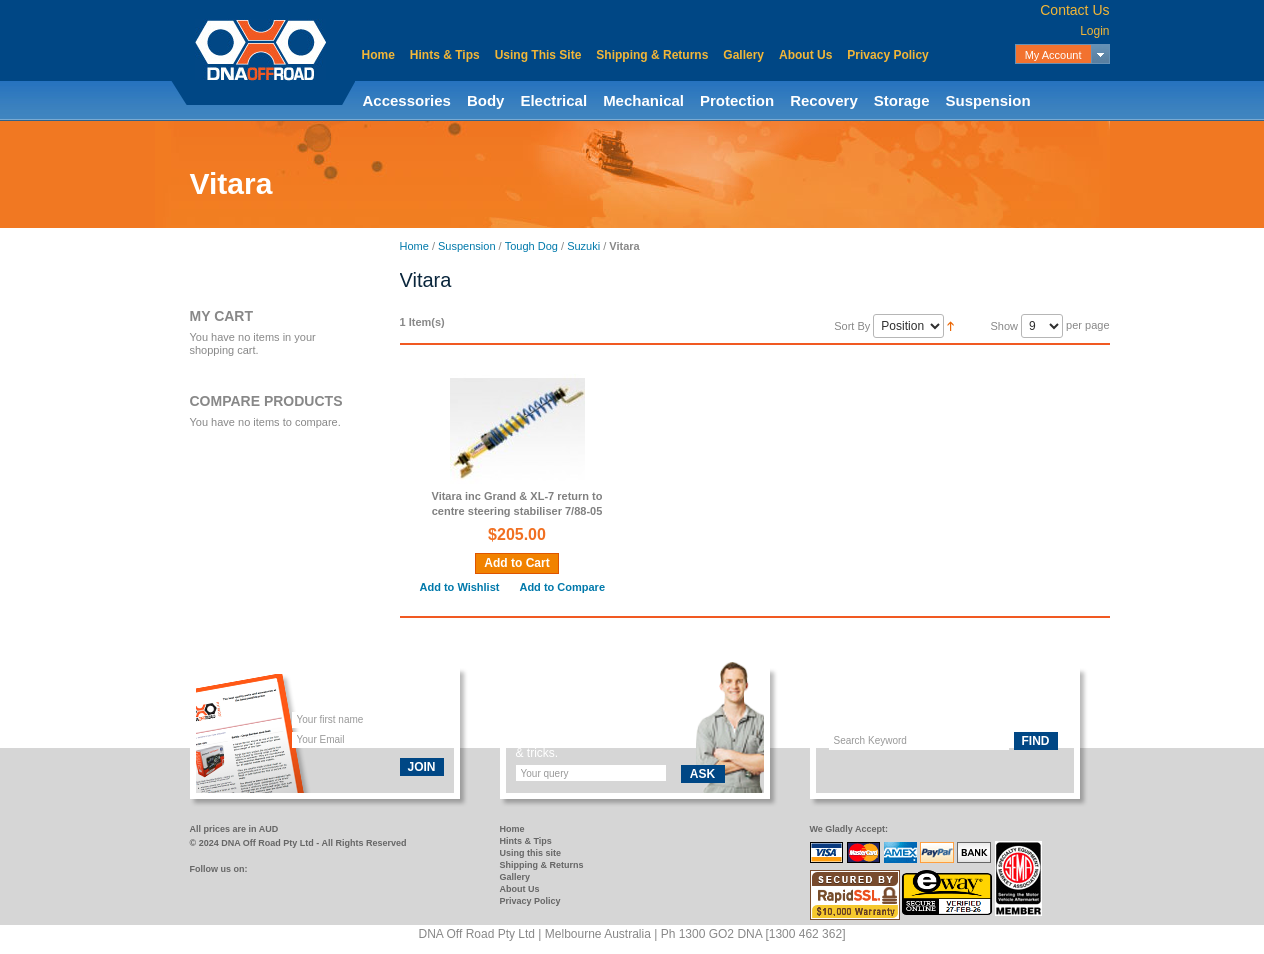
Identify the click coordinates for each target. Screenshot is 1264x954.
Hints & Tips (445, 55)
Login (1094, 31)
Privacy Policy (887, 55)
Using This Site (538, 55)
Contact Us (1074, 10)
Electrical (553, 100)
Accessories (407, 100)
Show (1004, 326)
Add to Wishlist (460, 587)
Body (486, 100)
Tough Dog (531, 246)
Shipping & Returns (652, 55)
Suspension (988, 100)
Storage (902, 100)
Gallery (743, 55)
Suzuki (583, 246)
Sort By (852, 326)
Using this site (531, 853)
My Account (1053, 55)
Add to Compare (562, 587)
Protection (737, 100)
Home (378, 55)
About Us (805, 55)
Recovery (824, 100)
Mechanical (643, 100)
